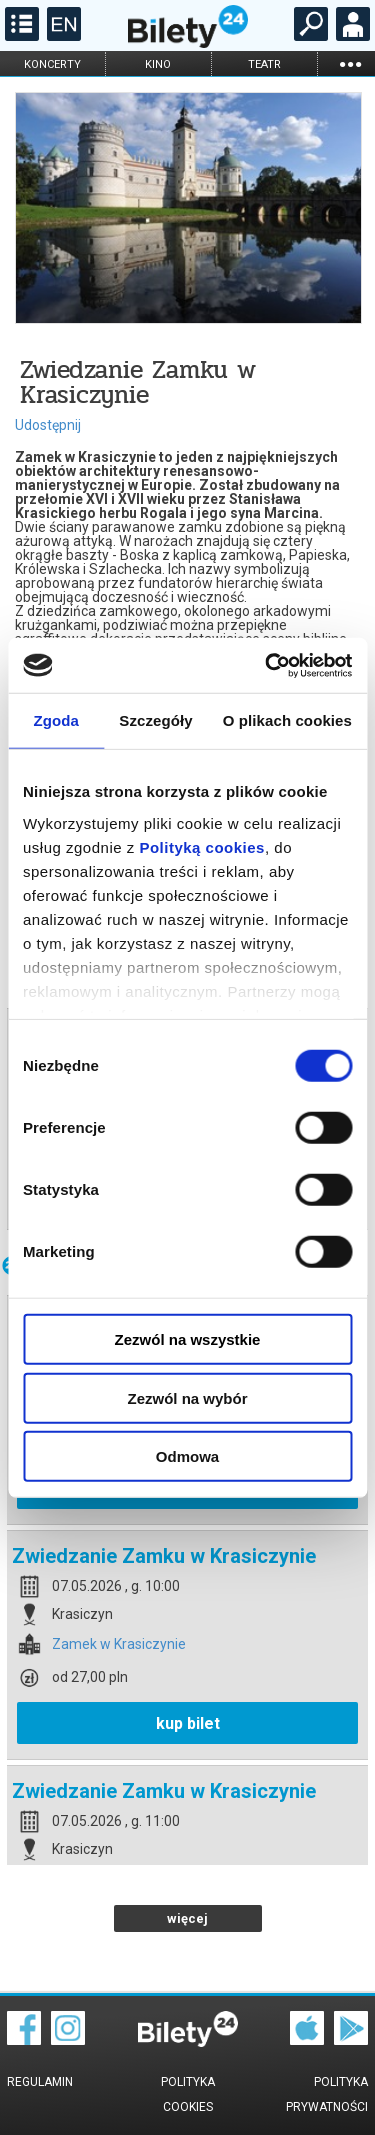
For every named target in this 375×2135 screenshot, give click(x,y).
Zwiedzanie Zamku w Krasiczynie (164, 1556)
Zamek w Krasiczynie (119, 1644)
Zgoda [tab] (56, 720)
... (350, 63)
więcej (187, 1918)
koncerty (52, 64)
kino (158, 64)
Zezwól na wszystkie (188, 1339)
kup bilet (188, 1723)
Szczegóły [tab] (155, 720)
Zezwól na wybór (187, 1397)
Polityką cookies (202, 846)
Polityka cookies (188, 2094)
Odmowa (187, 1456)
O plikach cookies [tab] (287, 720)
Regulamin (40, 2082)
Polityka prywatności (327, 2094)
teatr (264, 64)
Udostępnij (48, 425)
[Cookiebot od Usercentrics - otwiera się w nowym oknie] (267, 665)
